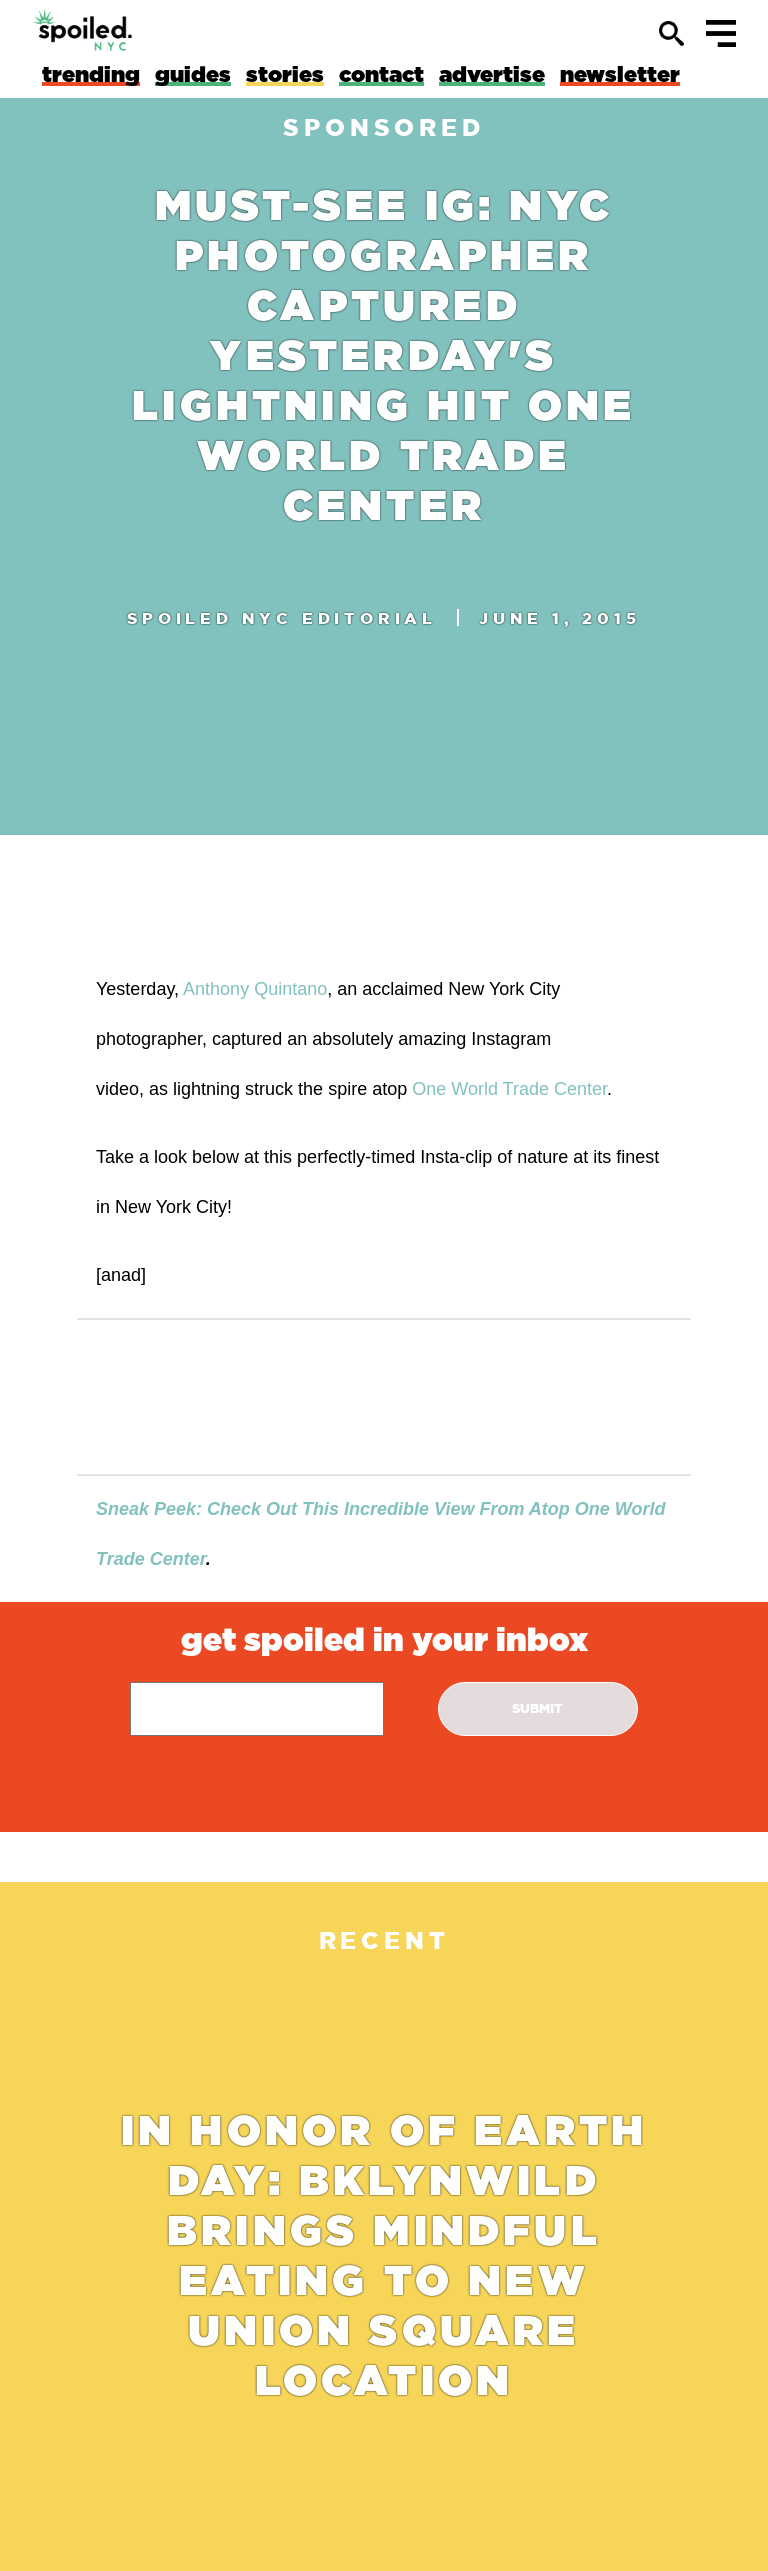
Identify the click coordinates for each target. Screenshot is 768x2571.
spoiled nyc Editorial (282, 618)
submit (537, 1708)
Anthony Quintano (255, 989)
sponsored (383, 127)
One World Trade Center (509, 1089)
